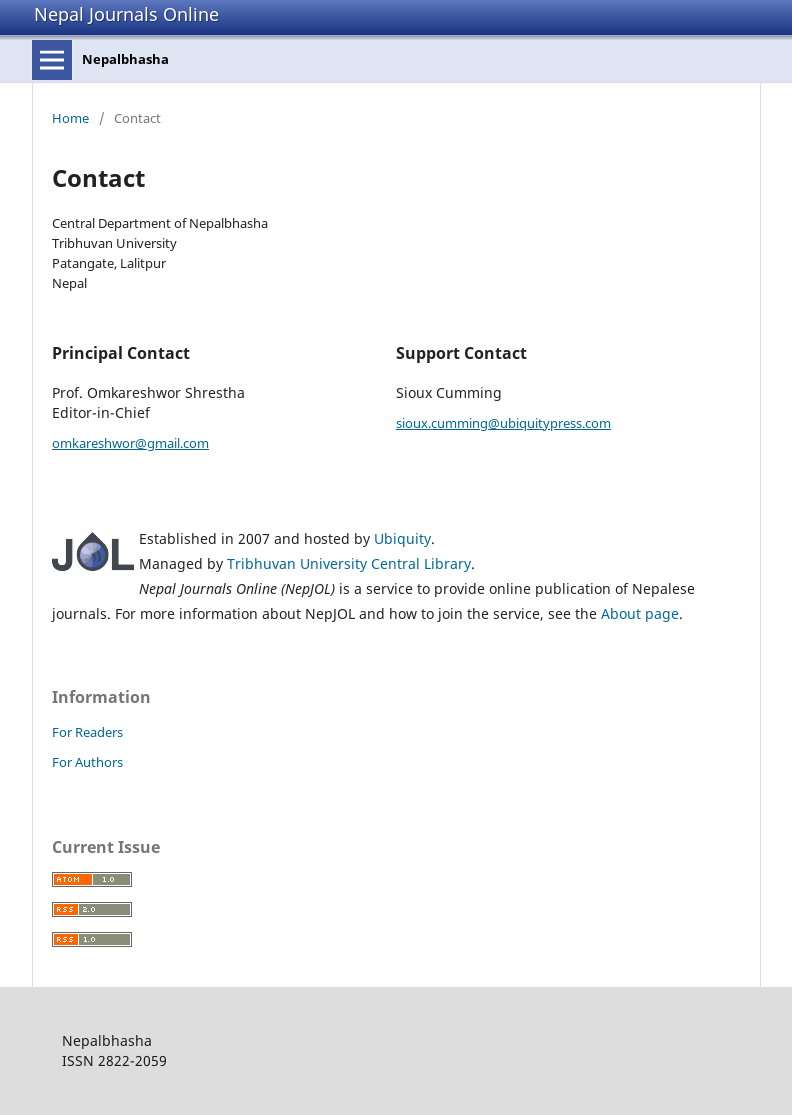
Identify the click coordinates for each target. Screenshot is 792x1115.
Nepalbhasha (125, 59)
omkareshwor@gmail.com (130, 443)
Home (70, 118)
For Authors (87, 762)
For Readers (87, 732)
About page (640, 613)
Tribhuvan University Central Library (349, 563)
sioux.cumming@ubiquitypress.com (503, 423)
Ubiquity (402, 538)
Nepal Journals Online (126, 14)
